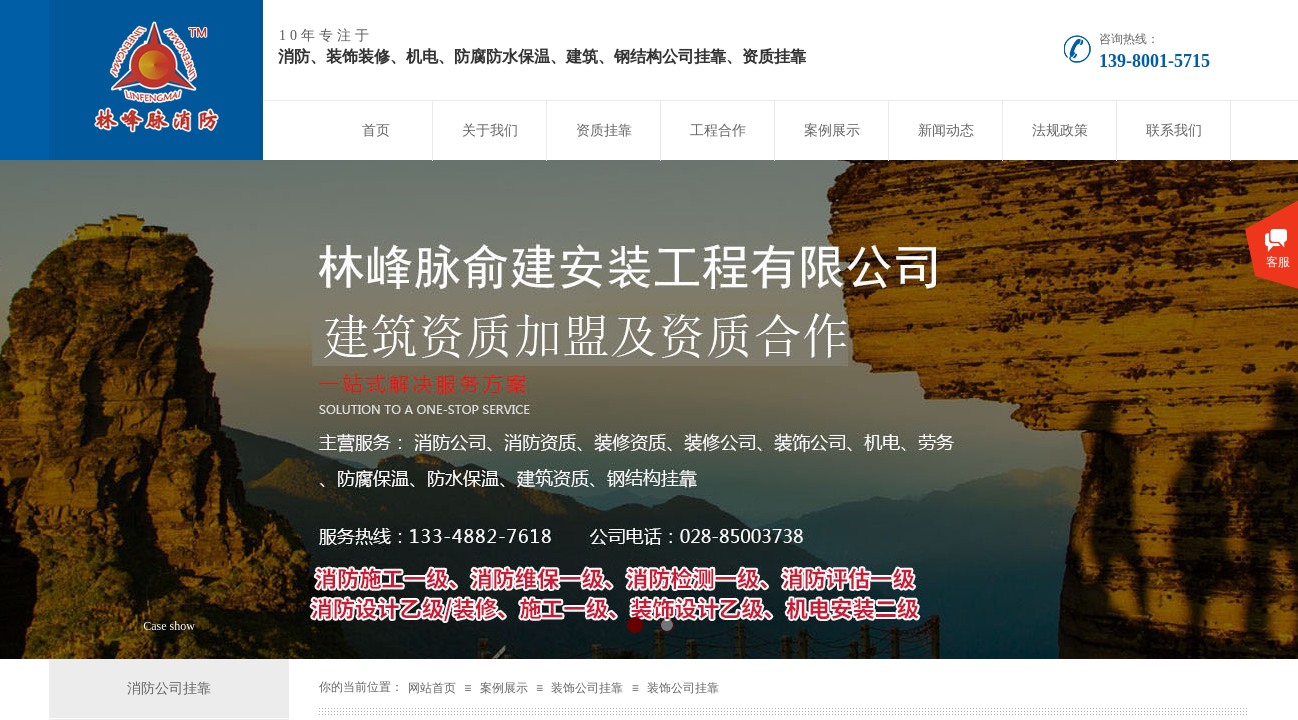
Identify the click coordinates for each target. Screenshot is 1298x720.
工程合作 (718, 130)
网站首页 (432, 688)
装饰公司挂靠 (587, 688)
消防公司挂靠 (169, 688)
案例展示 (832, 130)
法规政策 (1060, 130)
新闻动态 (946, 130)
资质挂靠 (604, 130)
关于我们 (490, 130)
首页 (376, 130)
